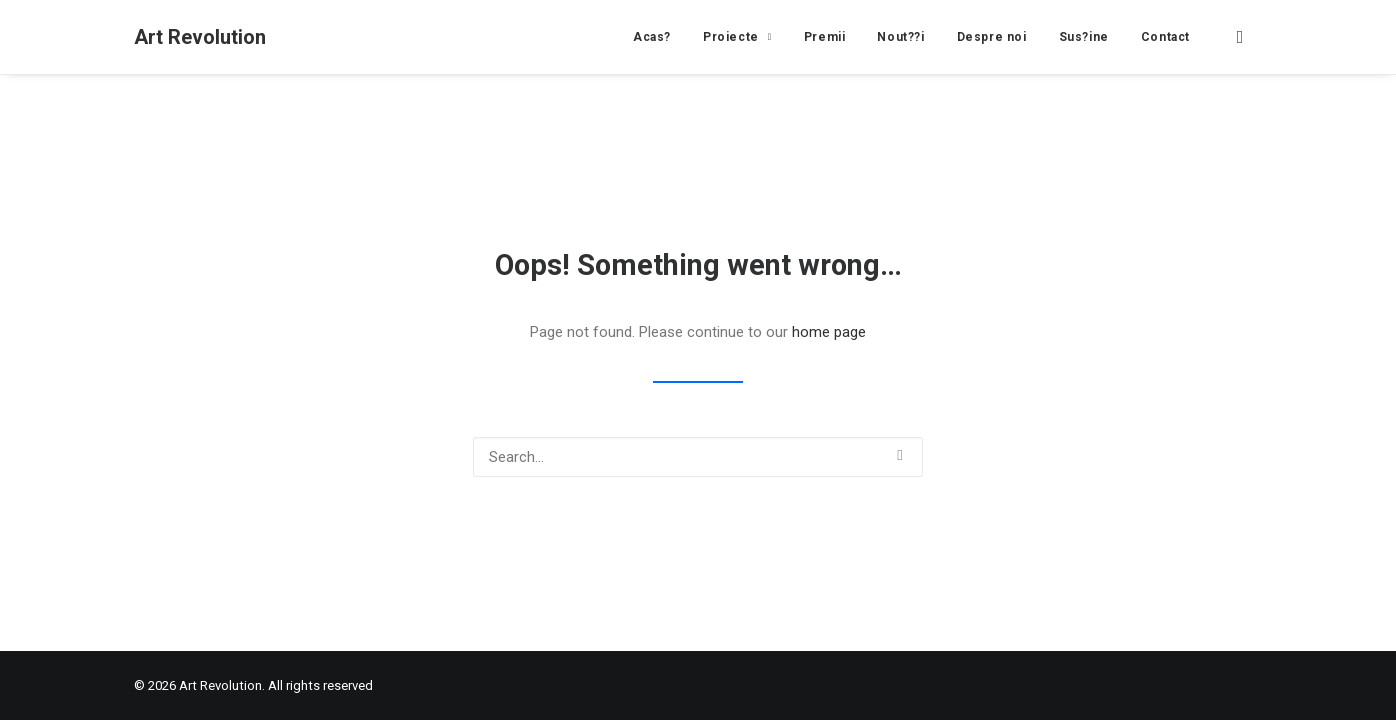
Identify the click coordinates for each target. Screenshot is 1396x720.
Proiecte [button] (737, 37)
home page (829, 332)
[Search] (698, 457)
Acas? (652, 37)
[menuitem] (652, 37)
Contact (1165, 37)
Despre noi (992, 37)
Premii (825, 37)
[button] (1244, 37)
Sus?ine (1084, 37)
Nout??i (900, 37)
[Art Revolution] (200, 37)
